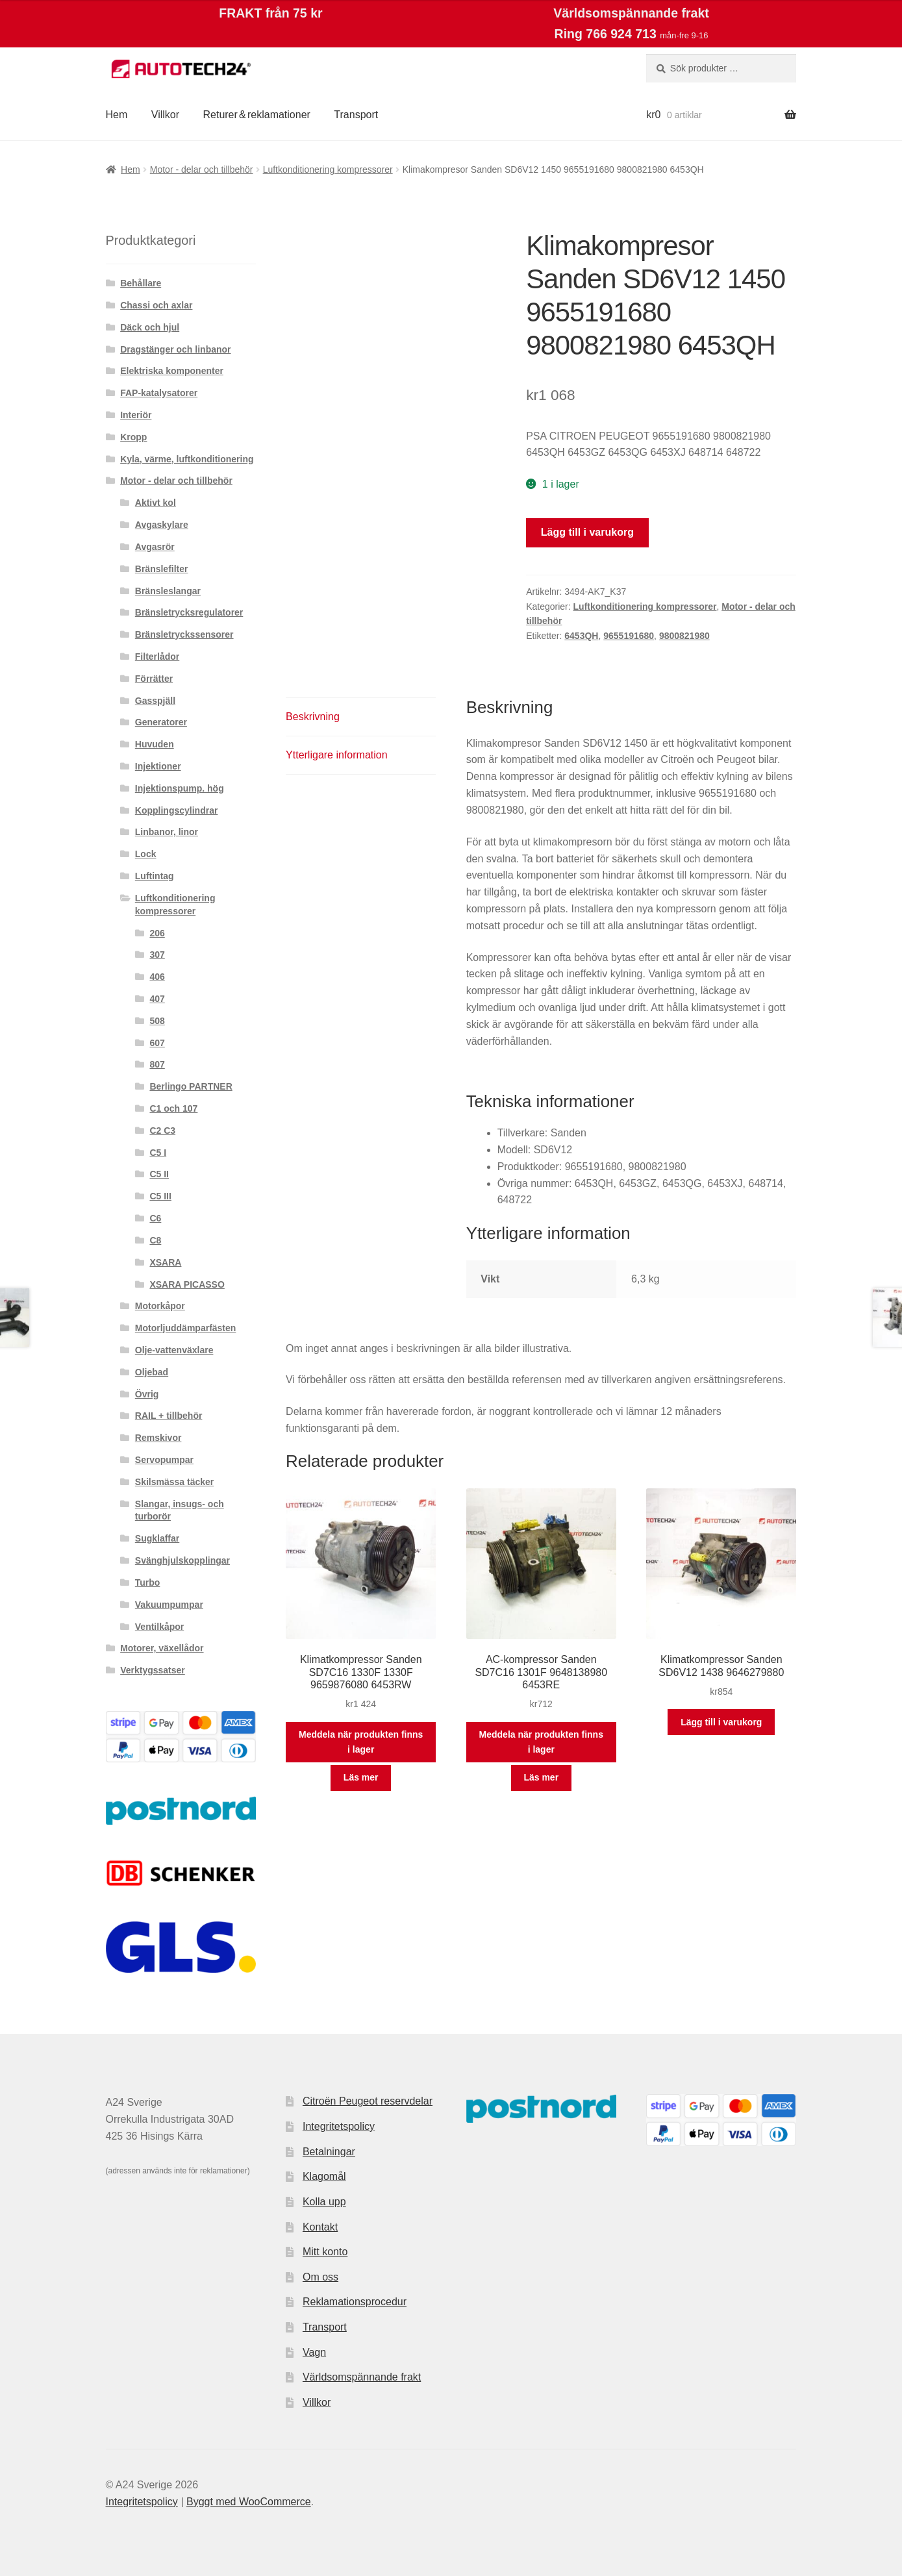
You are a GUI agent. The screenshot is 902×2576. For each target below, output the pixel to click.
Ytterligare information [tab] (337, 754)
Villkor (165, 114)
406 (156, 976)
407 (156, 999)
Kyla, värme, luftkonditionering (186, 459)
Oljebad (151, 1372)
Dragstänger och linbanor (175, 349)
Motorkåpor (160, 1306)
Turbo (147, 1582)
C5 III (160, 1196)
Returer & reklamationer (256, 114)
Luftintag (154, 876)
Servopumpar (164, 1460)
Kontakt (320, 2226)
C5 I (157, 1152)
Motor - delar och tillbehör (201, 169)
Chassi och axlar (156, 305)
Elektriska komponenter (171, 371)
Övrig (147, 1394)
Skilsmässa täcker (174, 1482)
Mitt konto (325, 2251)
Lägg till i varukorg (587, 532)
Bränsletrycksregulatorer (189, 612)
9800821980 (684, 636)
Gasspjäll (155, 700)
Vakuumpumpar (169, 1604)
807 (156, 1064)
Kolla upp (324, 2201)
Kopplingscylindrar (176, 810)
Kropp (133, 437)
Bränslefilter (161, 569)
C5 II (159, 1174)
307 (156, 954)
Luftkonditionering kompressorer (328, 169)
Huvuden (154, 744)
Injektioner (158, 766)
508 (156, 1021)
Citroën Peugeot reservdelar (367, 2101)
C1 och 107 (173, 1108)
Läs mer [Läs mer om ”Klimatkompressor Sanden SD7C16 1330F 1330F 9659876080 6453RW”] (361, 1777)
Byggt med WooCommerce (248, 2501)
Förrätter (154, 678)
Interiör (135, 415)
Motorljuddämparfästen (185, 1328)
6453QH (581, 636)
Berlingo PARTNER (190, 1086)
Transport (356, 114)
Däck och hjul (149, 327)
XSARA (165, 1262)
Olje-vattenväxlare (174, 1350)
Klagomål (324, 2176)
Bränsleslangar (168, 591)
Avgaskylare (161, 524)
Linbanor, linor (166, 832)
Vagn (314, 2352)
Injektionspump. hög (179, 788)
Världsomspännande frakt (362, 2376)
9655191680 (628, 636)
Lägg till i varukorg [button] (721, 1722)
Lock (146, 854)
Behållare (140, 283)
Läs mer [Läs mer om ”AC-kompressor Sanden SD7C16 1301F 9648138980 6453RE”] (540, 1777)
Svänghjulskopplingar (182, 1560)
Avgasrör (155, 547)
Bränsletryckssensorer (184, 634)
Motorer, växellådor (161, 1648)
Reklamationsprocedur (355, 2301)
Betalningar (329, 2151)
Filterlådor (157, 656)
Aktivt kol (155, 502)
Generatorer (161, 722)
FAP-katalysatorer (158, 393)
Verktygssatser (152, 1670)
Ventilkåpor (159, 1626)
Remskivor (158, 1437)
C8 (155, 1240)
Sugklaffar (157, 1538)
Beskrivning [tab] (313, 716)
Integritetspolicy (339, 2126)
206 (156, 933)
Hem (117, 114)
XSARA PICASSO (186, 1284)
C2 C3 (162, 1130)
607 (156, 1043)
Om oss (320, 2276)
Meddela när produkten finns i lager (361, 1742)
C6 (155, 1218)
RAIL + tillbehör (169, 1415)
